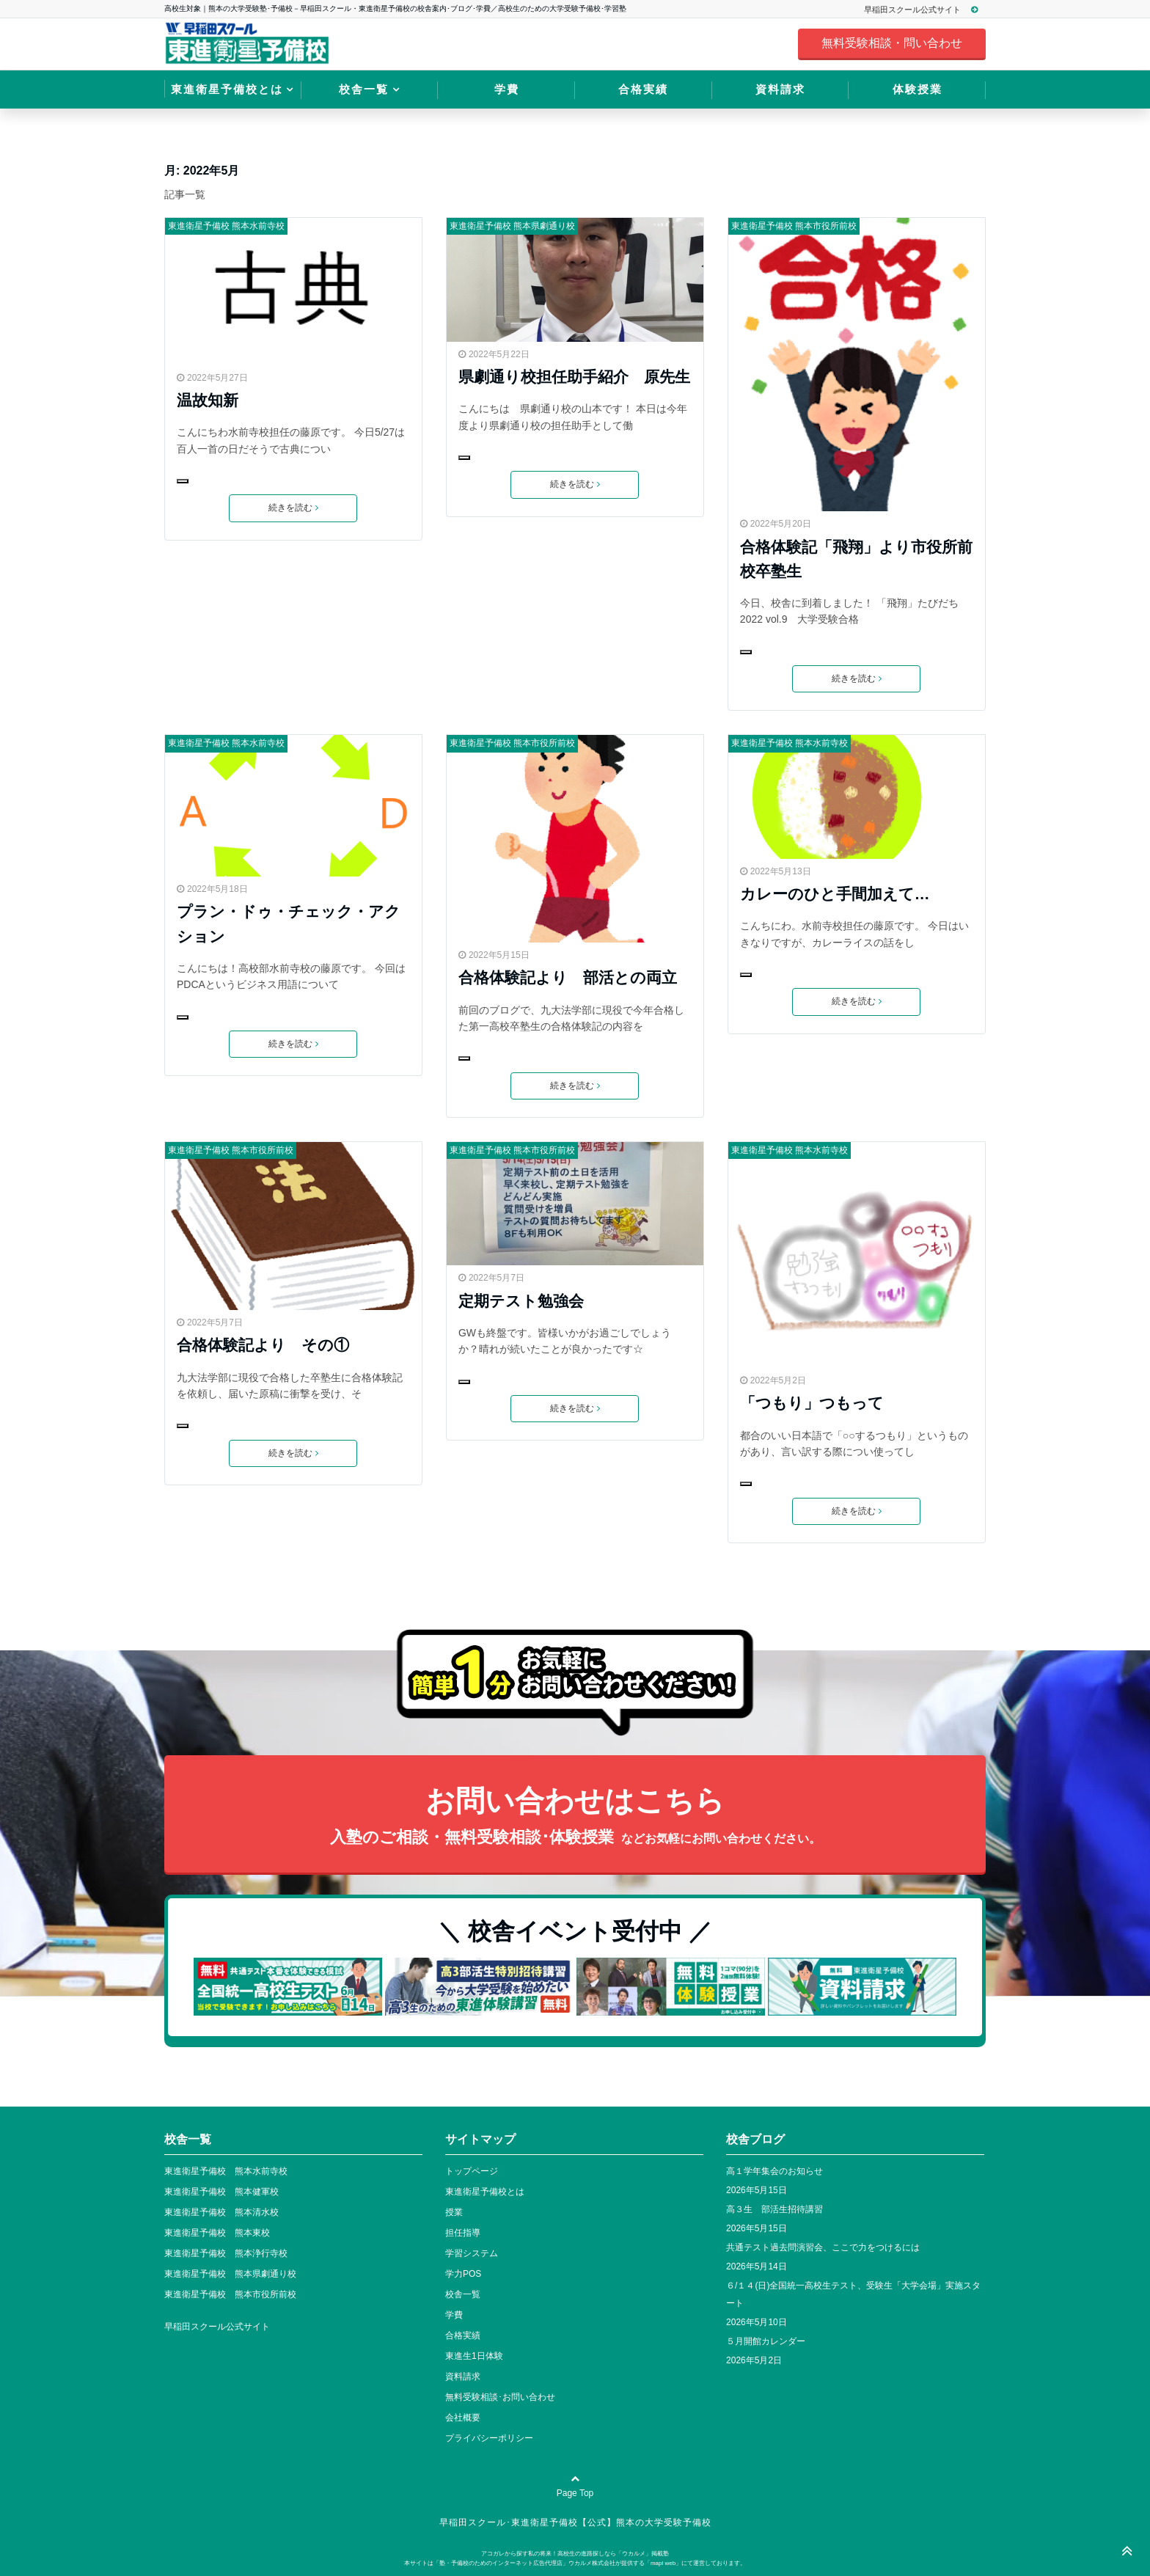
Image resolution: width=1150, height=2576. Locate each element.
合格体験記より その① (263, 1344)
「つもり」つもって (812, 1402)
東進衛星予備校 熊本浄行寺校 (226, 2253)
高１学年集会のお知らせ (774, 2171)
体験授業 (917, 89)
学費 (506, 89)
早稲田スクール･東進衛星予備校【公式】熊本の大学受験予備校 (575, 2522)
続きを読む (293, 507)
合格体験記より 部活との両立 (567, 977)
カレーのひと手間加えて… (835, 893)
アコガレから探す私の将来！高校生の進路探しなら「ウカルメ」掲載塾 (575, 2553)
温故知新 (207, 400)
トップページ (471, 2171)
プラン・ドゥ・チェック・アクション (288, 923)
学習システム (471, 2253)
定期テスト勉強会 (521, 1300)
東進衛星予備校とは (227, 89)
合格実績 (643, 89)
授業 (454, 2212)
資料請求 (780, 89)
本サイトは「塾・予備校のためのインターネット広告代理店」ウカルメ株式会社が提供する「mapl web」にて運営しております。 (575, 2563)
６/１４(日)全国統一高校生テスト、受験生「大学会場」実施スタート (853, 2294)
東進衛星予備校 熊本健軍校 (221, 2192)
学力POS (463, 2274)
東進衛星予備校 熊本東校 (217, 2233)
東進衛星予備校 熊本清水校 (221, 2212)
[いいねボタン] (182, 481)
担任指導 (462, 2233)
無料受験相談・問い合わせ (891, 43)
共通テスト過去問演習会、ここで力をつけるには (823, 2247)
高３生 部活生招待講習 (774, 2209)
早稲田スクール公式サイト (927, 9)
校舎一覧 (364, 89)
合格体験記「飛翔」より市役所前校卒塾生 (856, 558)
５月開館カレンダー (765, 2341)
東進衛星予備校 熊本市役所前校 (794, 226)
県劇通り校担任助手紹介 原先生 (574, 376)
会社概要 (462, 2417)
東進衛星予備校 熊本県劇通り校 (512, 226)
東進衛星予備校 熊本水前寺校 (226, 226)
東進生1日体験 (474, 2356)
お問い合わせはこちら (575, 1818)
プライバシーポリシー (489, 2438)
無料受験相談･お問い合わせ (500, 2397)
